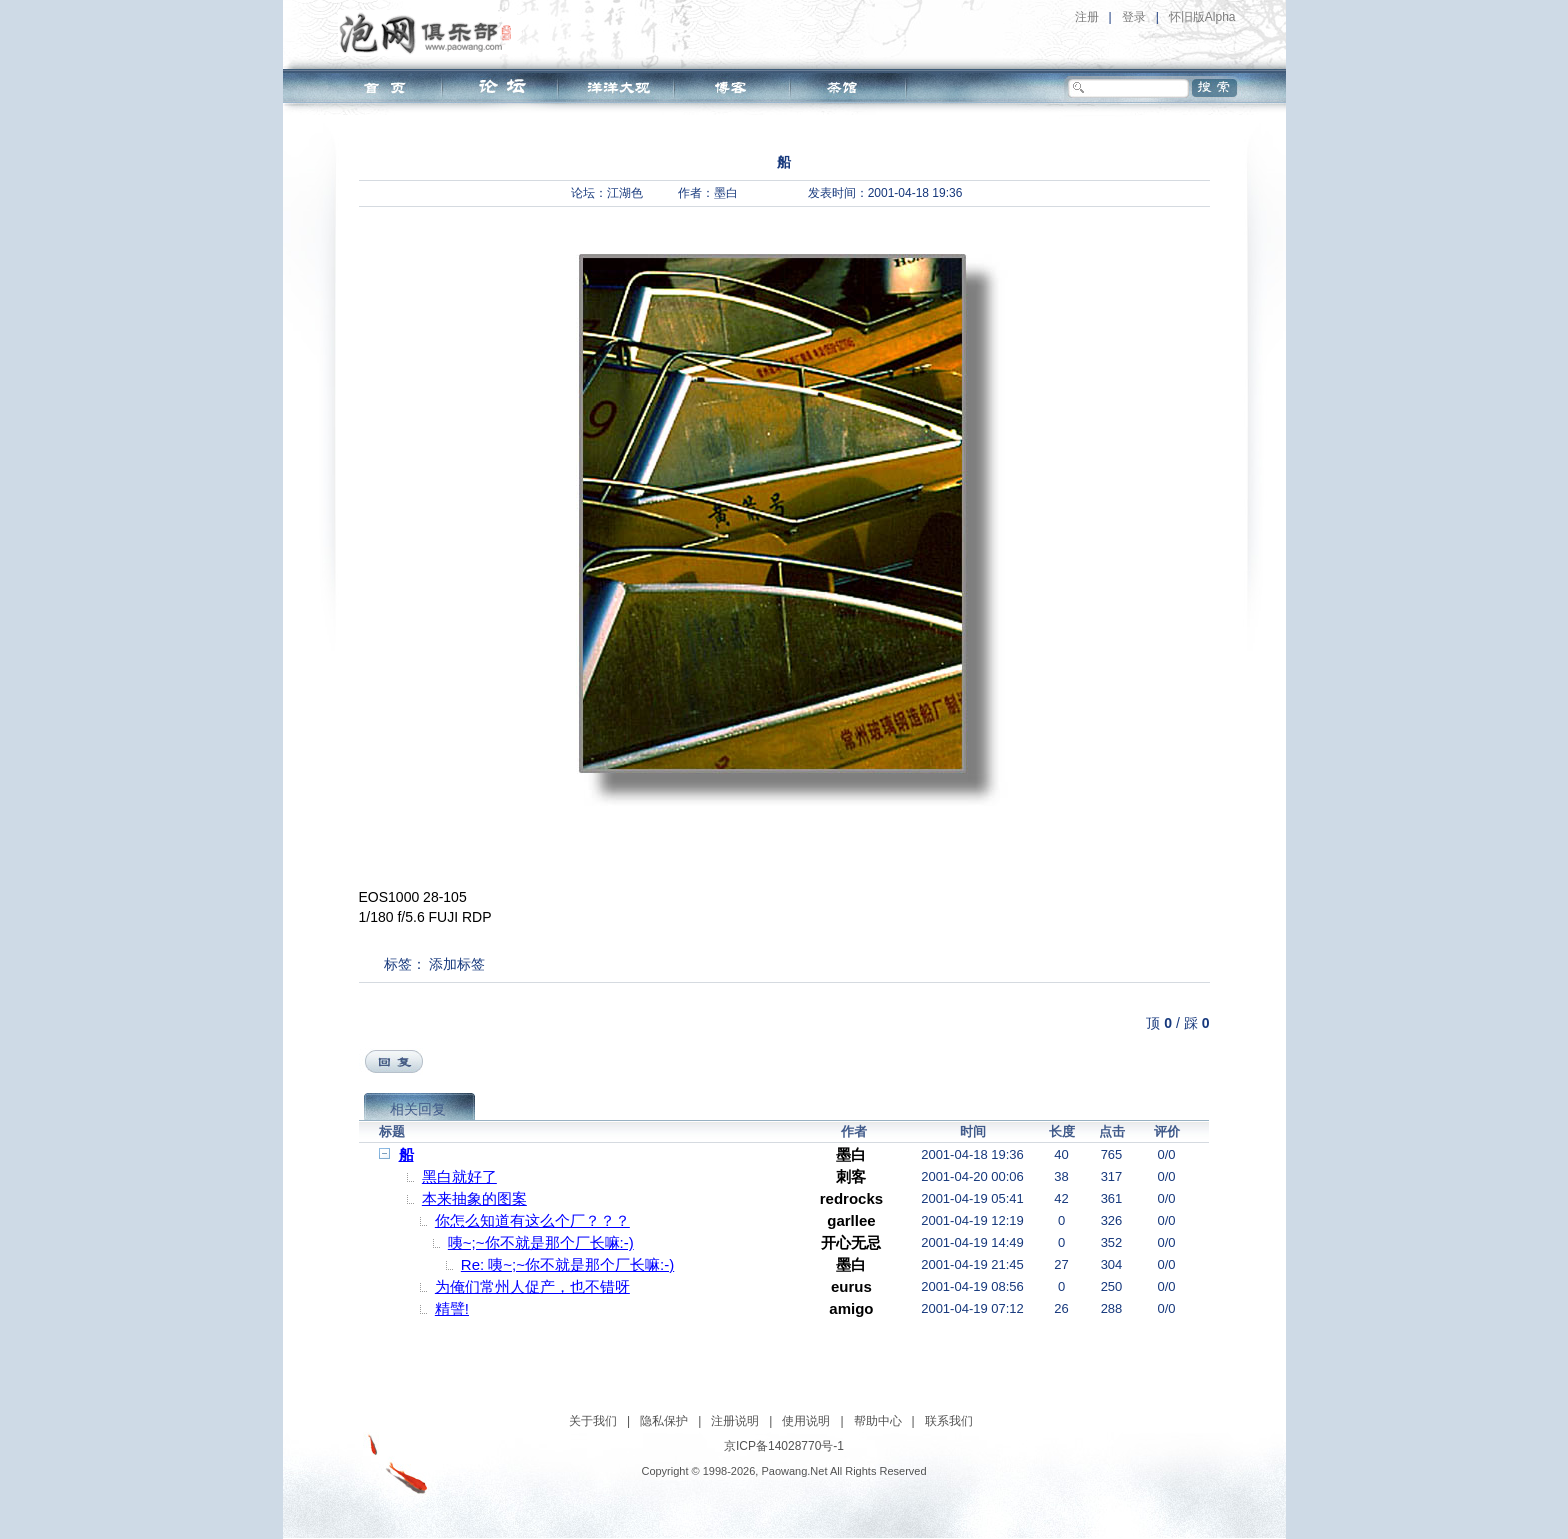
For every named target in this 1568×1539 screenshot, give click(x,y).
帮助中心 (878, 1421)
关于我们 (593, 1421)
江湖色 (625, 193)
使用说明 (806, 1421)
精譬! (452, 1308)
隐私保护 (664, 1421)
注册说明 (735, 1421)
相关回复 (418, 1109)
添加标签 (457, 964)
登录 (1134, 17)
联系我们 (949, 1421)
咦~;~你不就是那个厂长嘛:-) (541, 1242)
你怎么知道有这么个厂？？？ (532, 1220)
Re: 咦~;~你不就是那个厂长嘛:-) (567, 1264)
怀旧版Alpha (1202, 17)
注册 (1087, 17)
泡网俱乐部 (430, 33)
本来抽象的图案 (474, 1198)
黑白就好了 (459, 1176)
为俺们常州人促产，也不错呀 (532, 1286)
